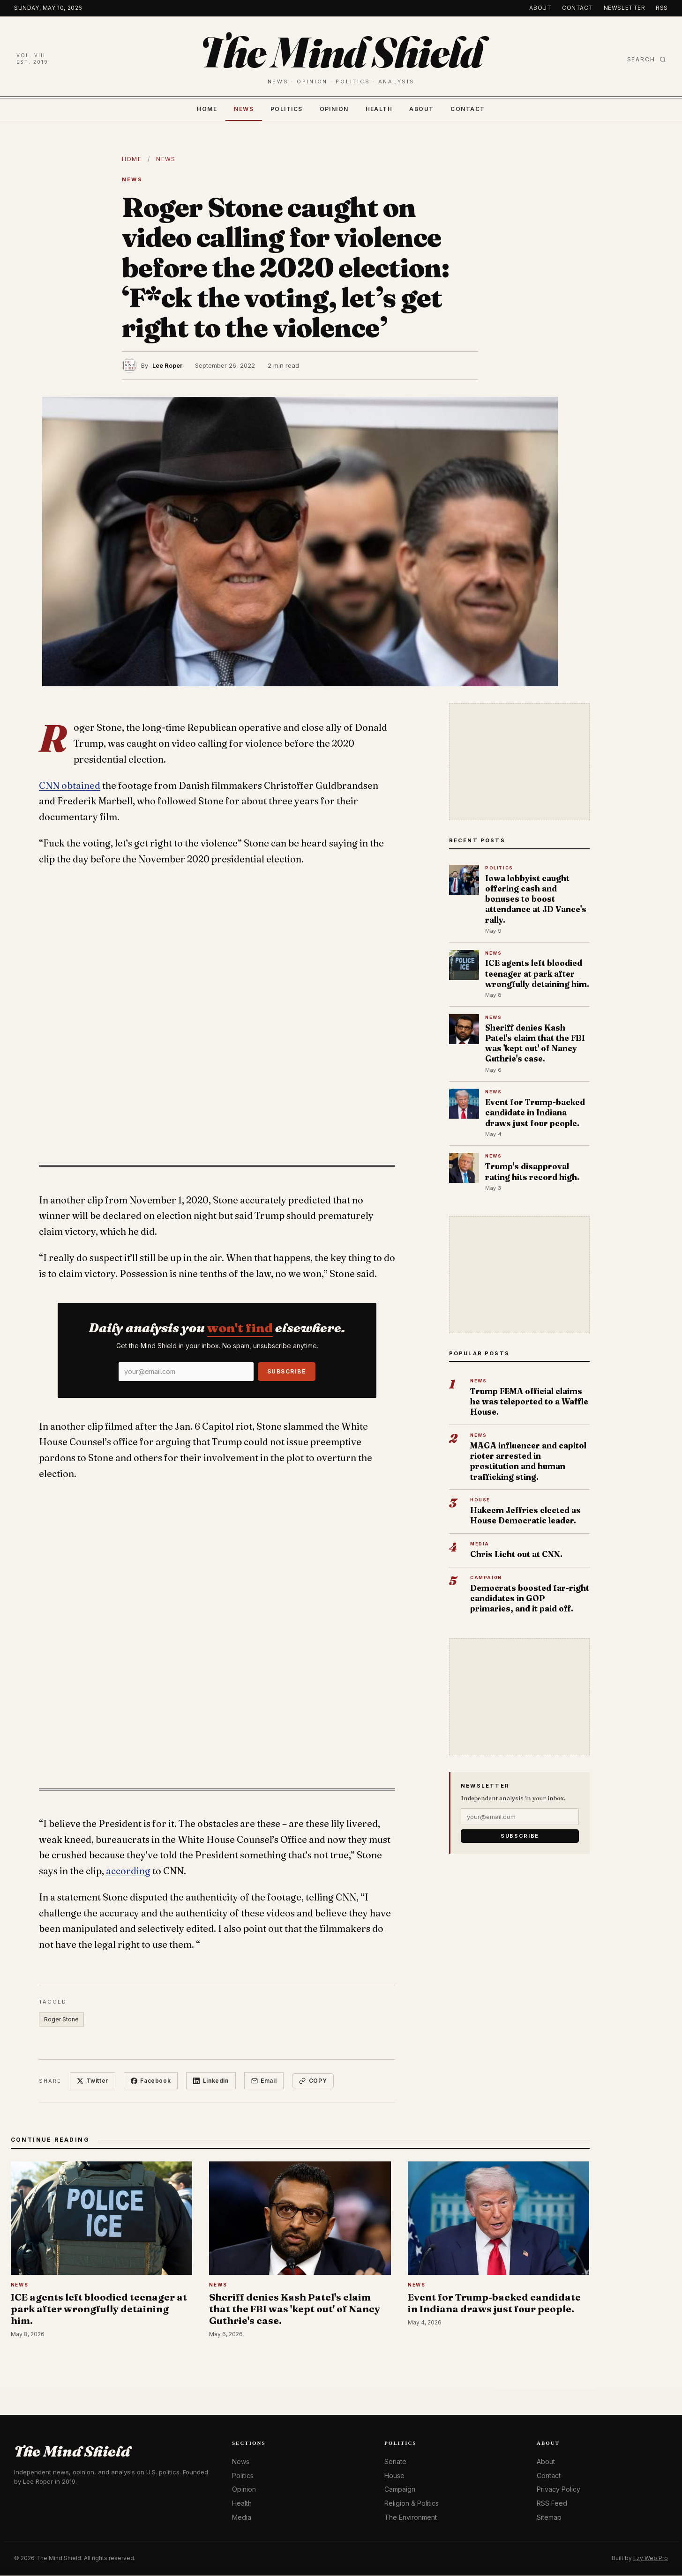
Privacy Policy (558, 2490)
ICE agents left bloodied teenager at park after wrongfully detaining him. (537, 973)
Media (241, 2517)
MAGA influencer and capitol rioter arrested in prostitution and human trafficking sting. (528, 1461)
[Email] (186, 1371)
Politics (286, 108)
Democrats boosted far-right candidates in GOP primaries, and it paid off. (529, 1598)
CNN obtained (69, 785)
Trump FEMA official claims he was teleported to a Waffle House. (529, 1401)
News (244, 108)
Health (379, 108)
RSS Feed (552, 2504)
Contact (577, 7)
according (128, 1871)
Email (264, 2080)
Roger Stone (61, 2019)
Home (207, 108)
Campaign (399, 2490)
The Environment (410, 2517)
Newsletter (624, 7)
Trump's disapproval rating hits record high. (532, 1171)
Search (646, 59)
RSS (662, 7)
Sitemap (549, 2517)
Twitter (92, 2080)
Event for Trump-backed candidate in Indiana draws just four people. (535, 1112)
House (394, 2475)
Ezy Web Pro (650, 2558)
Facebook (151, 2080)
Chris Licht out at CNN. (516, 1554)
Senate (395, 2462)
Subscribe (286, 1371)
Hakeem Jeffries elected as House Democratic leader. (525, 1515)
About (540, 7)
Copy (314, 2081)
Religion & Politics (411, 2504)
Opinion (334, 108)
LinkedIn (211, 2080)
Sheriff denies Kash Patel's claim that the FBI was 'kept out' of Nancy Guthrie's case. (535, 1043)
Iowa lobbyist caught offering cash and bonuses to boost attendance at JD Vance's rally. (535, 899)
